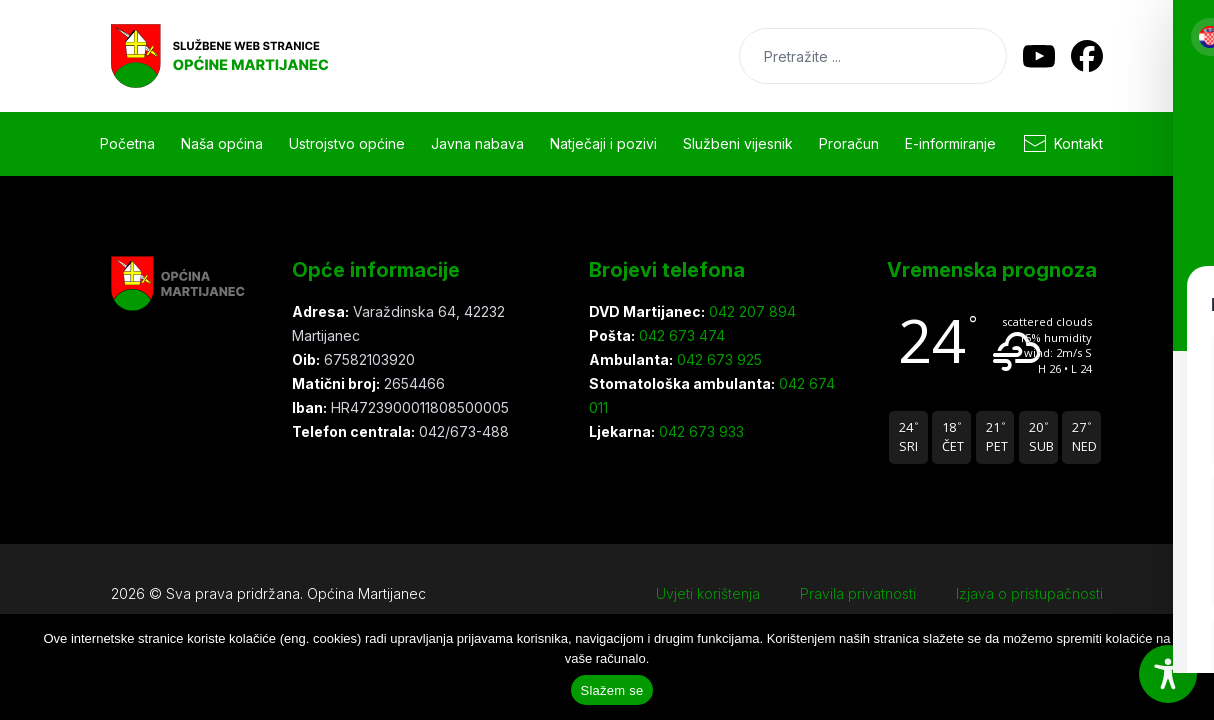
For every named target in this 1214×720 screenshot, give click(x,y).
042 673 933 (699, 431)
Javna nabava (477, 143)
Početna (127, 143)
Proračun (849, 143)
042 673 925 (717, 359)
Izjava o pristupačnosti (1029, 593)
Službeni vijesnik (738, 143)
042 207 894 (750, 311)
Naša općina (222, 143)
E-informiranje (950, 143)
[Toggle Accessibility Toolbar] (1168, 674)
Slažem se (612, 690)
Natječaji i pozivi (603, 143)
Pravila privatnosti (858, 593)
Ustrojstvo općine (347, 143)
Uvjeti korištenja (708, 593)
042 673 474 (680, 335)
